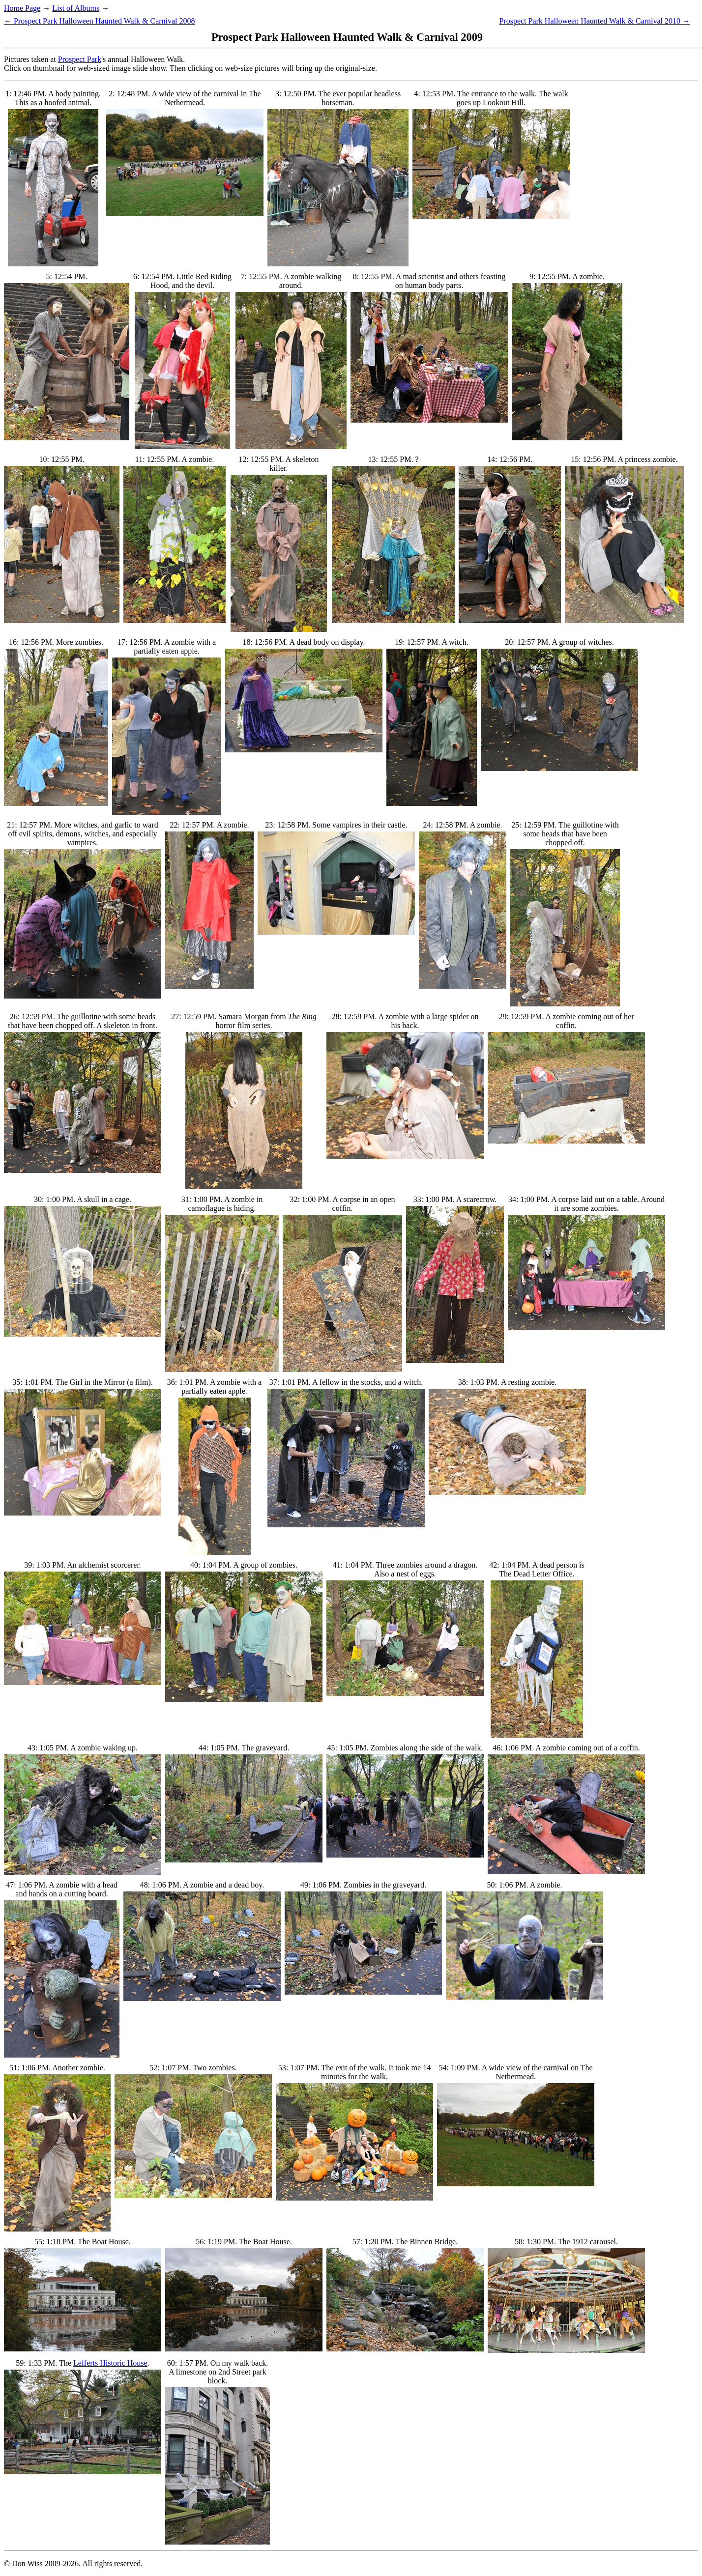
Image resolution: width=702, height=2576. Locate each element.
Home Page (22, 8)
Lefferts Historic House (110, 2363)
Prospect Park (79, 59)
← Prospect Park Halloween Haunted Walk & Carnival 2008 (99, 21)
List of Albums (75, 8)
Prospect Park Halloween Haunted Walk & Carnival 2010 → (594, 21)
